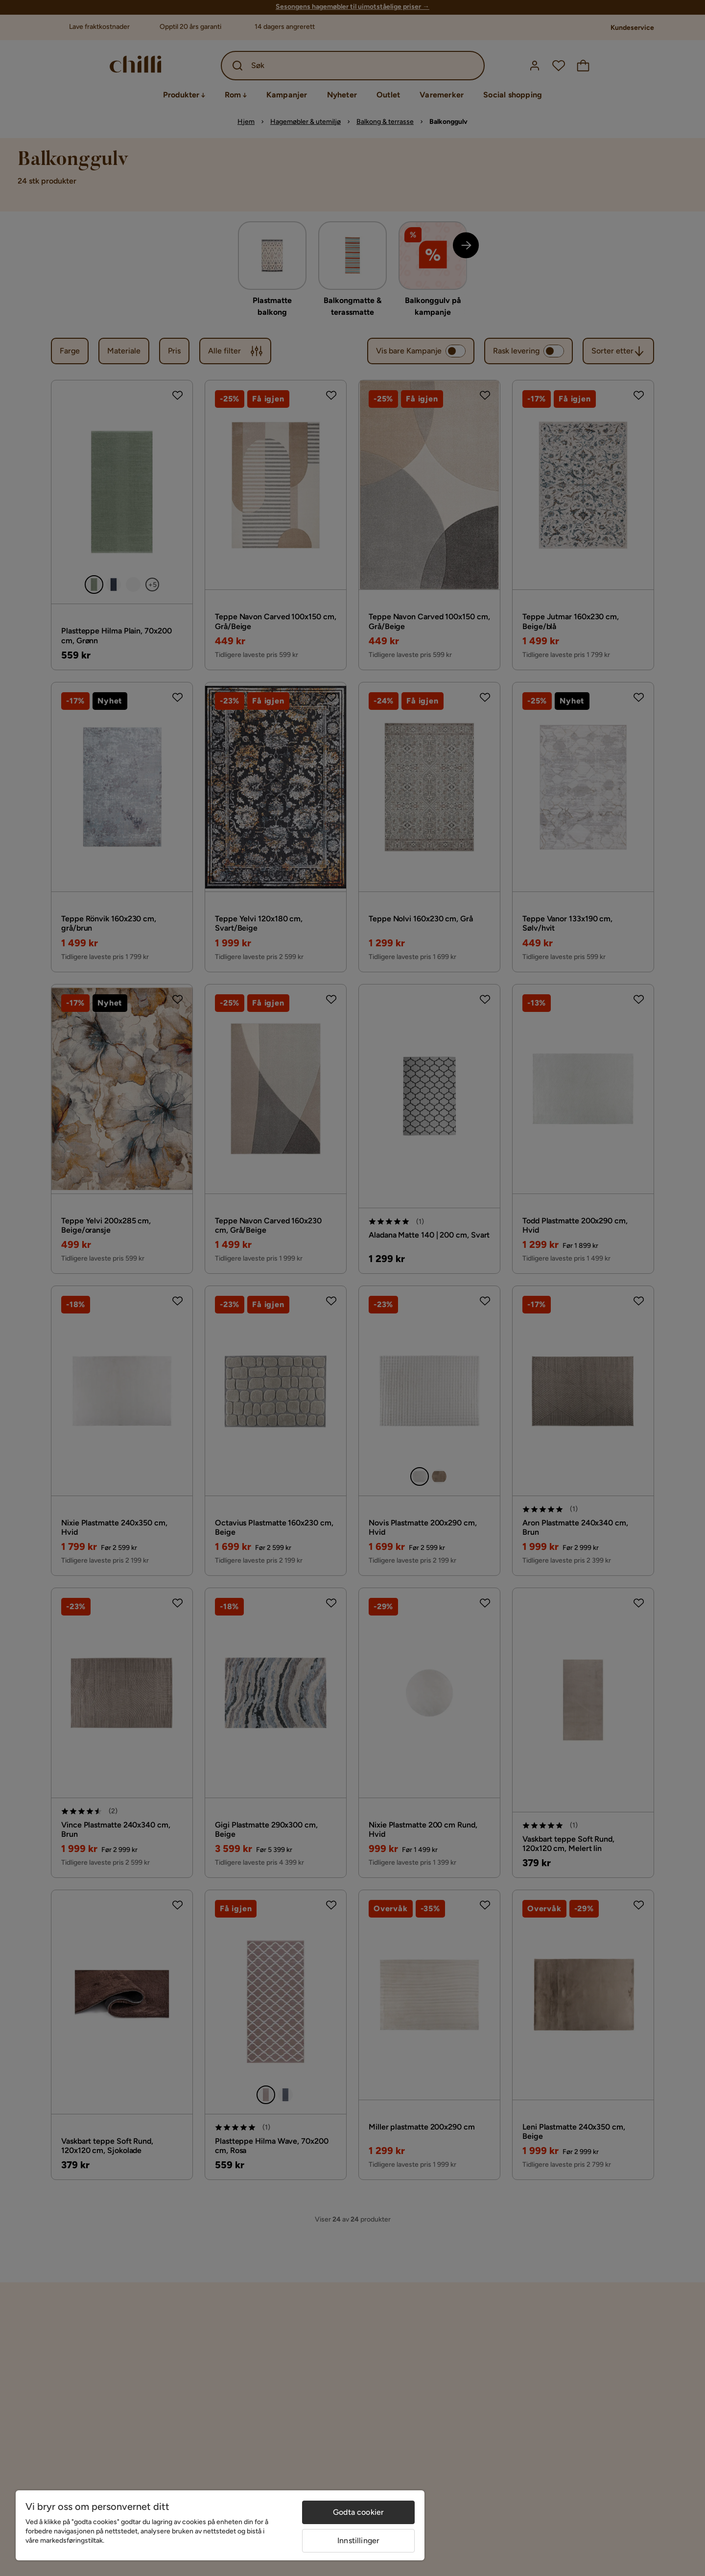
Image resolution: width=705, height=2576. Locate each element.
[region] (220, 2525)
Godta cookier (358, 2512)
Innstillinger (358, 2540)
